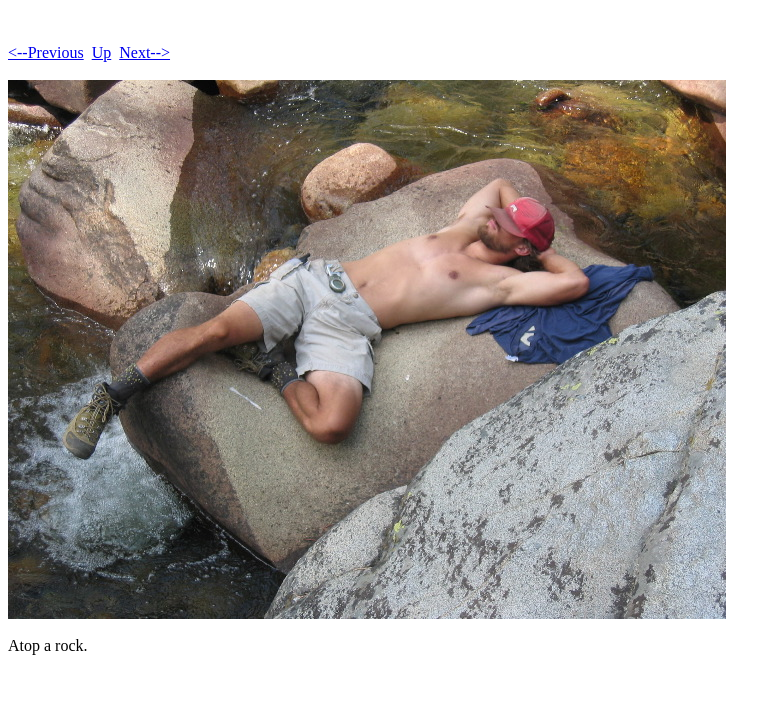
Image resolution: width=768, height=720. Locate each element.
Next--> (144, 52)
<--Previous (46, 52)
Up (102, 52)
